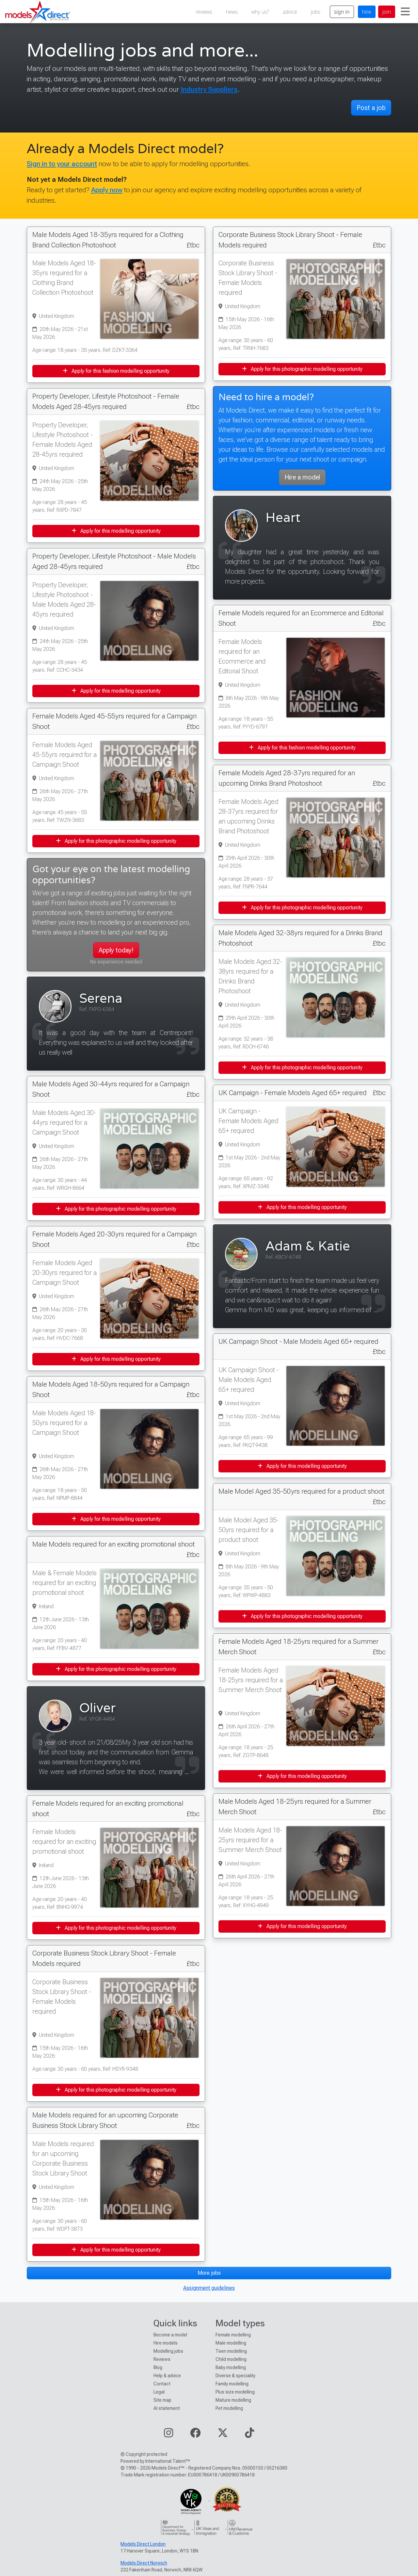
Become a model (170, 2334)
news (232, 11)
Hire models (165, 2343)
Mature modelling (233, 2400)
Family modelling (232, 2383)
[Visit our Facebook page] (195, 2435)
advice (290, 11)
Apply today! (116, 950)
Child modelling (231, 2359)
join (386, 11)
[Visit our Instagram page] (168, 2435)
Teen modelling (231, 2351)
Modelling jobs (168, 2351)
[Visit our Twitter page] (223, 2435)
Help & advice (167, 2375)
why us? (260, 11)
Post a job (371, 108)
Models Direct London (143, 2544)
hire (366, 11)
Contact (161, 2383)
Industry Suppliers (209, 89)
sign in (342, 11)
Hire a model (302, 477)
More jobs (209, 2273)
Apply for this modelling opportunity (116, 531)
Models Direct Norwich (144, 2563)
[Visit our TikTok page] (249, 2435)
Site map (162, 2400)
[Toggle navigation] (405, 12)
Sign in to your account (62, 164)
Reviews (161, 2359)
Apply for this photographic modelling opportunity (116, 841)
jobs (315, 11)
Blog (157, 2367)
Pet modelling (229, 2408)
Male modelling (231, 2343)
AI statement (166, 2408)
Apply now (106, 190)
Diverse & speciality (235, 2375)
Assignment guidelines (209, 2288)
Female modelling (233, 2334)
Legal (159, 2392)
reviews (204, 11)
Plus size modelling (235, 2392)
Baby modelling (231, 2367)
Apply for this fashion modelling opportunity (116, 371)
